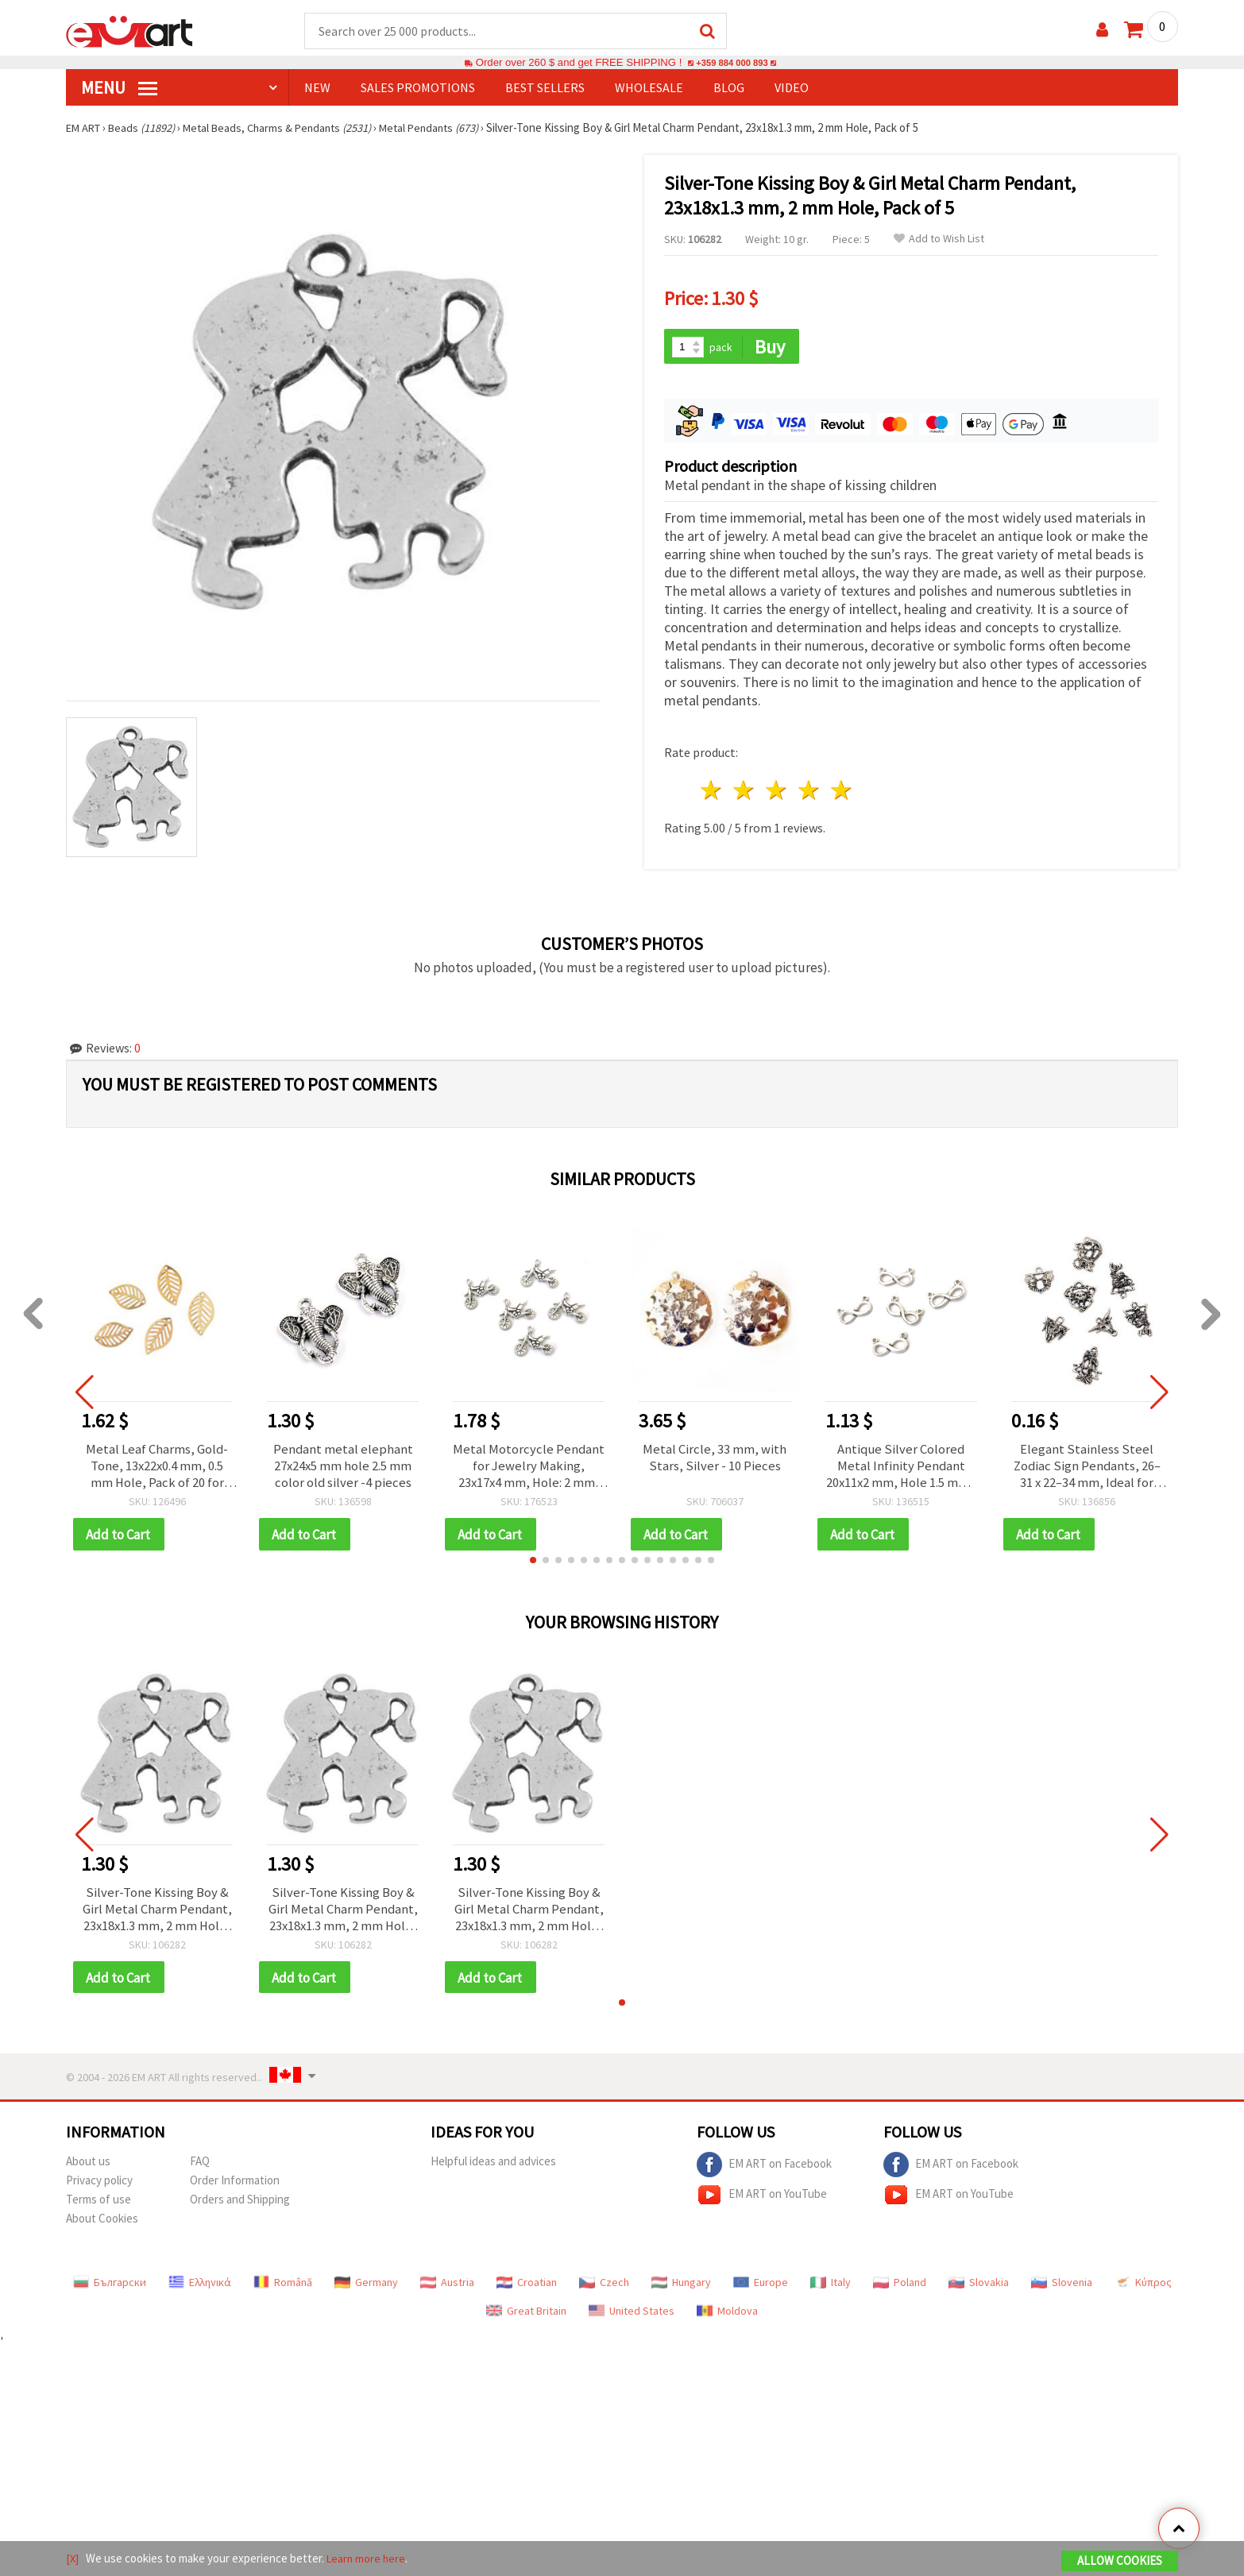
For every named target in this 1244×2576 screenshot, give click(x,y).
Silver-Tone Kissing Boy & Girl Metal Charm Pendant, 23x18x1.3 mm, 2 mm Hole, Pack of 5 (157, 1910)
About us (88, 2164)
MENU (119, 88)
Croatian (526, 2286)
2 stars (744, 787)
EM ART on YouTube (762, 2198)
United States (631, 2315)
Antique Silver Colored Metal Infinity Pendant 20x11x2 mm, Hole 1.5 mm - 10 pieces (901, 1464)
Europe (760, 2286)
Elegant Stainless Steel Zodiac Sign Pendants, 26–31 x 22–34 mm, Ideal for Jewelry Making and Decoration (1087, 1464)
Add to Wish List (939, 239)
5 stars (841, 787)
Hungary (681, 2286)
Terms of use (98, 2203)
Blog (728, 88)
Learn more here (368, 2558)
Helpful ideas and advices (493, 2164)
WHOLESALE (649, 88)
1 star (712, 787)
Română (282, 2286)
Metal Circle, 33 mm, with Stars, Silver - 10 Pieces (714, 1455)
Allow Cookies (1119, 2561)
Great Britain (526, 2315)
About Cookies (102, 2222)
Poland (899, 2286)
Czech (604, 2286)
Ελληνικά (199, 2286)
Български (109, 2286)
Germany (366, 2286)
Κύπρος (1143, 2286)
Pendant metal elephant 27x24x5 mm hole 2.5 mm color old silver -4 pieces (342, 1464)
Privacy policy (99, 2184)
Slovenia (1061, 2286)
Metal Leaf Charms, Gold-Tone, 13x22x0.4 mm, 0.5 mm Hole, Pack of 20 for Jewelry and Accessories (157, 1464)
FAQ (200, 2164)
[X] (72, 2558)
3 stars (777, 787)
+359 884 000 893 (732, 63)
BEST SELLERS (545, 88)
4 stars (809, 787)
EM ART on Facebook (764, 2168)
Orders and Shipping (240, 2203)
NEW (317, 88)
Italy (830, 2286)
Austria (447, 2286)
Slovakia (978, 2286)
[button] (533, 1560)
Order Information (235, 2184)
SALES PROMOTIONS (418, 88)
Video (792, 88)
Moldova (727, 2315)
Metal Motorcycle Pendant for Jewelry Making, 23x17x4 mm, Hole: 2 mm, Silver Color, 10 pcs (528, 1464)
